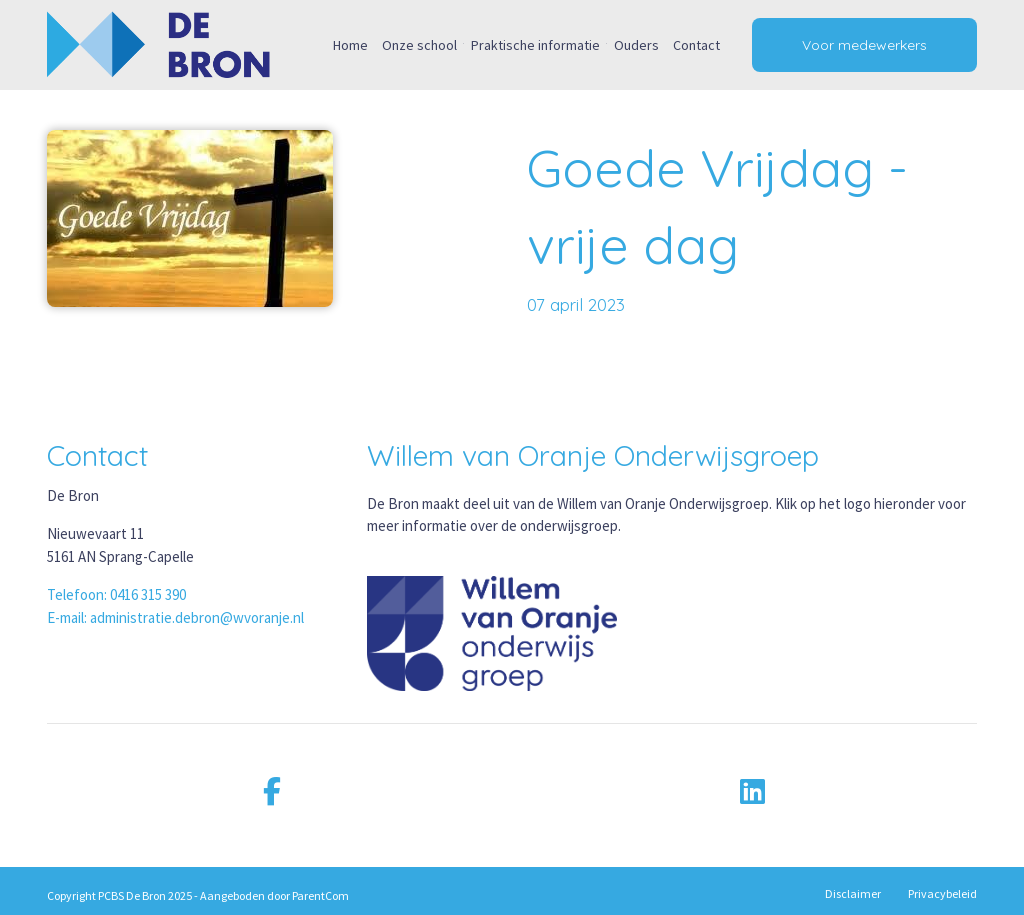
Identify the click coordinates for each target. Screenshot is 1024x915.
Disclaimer (853, 893)
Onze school (419, 45)
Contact (696, 45)
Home (350, 45)
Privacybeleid (942, 893)
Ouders (636, 45)
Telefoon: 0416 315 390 (116, 594)
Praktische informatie (535, 45)
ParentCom (320, 895)
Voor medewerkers (864, 45)
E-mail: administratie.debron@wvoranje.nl (175, 617)
